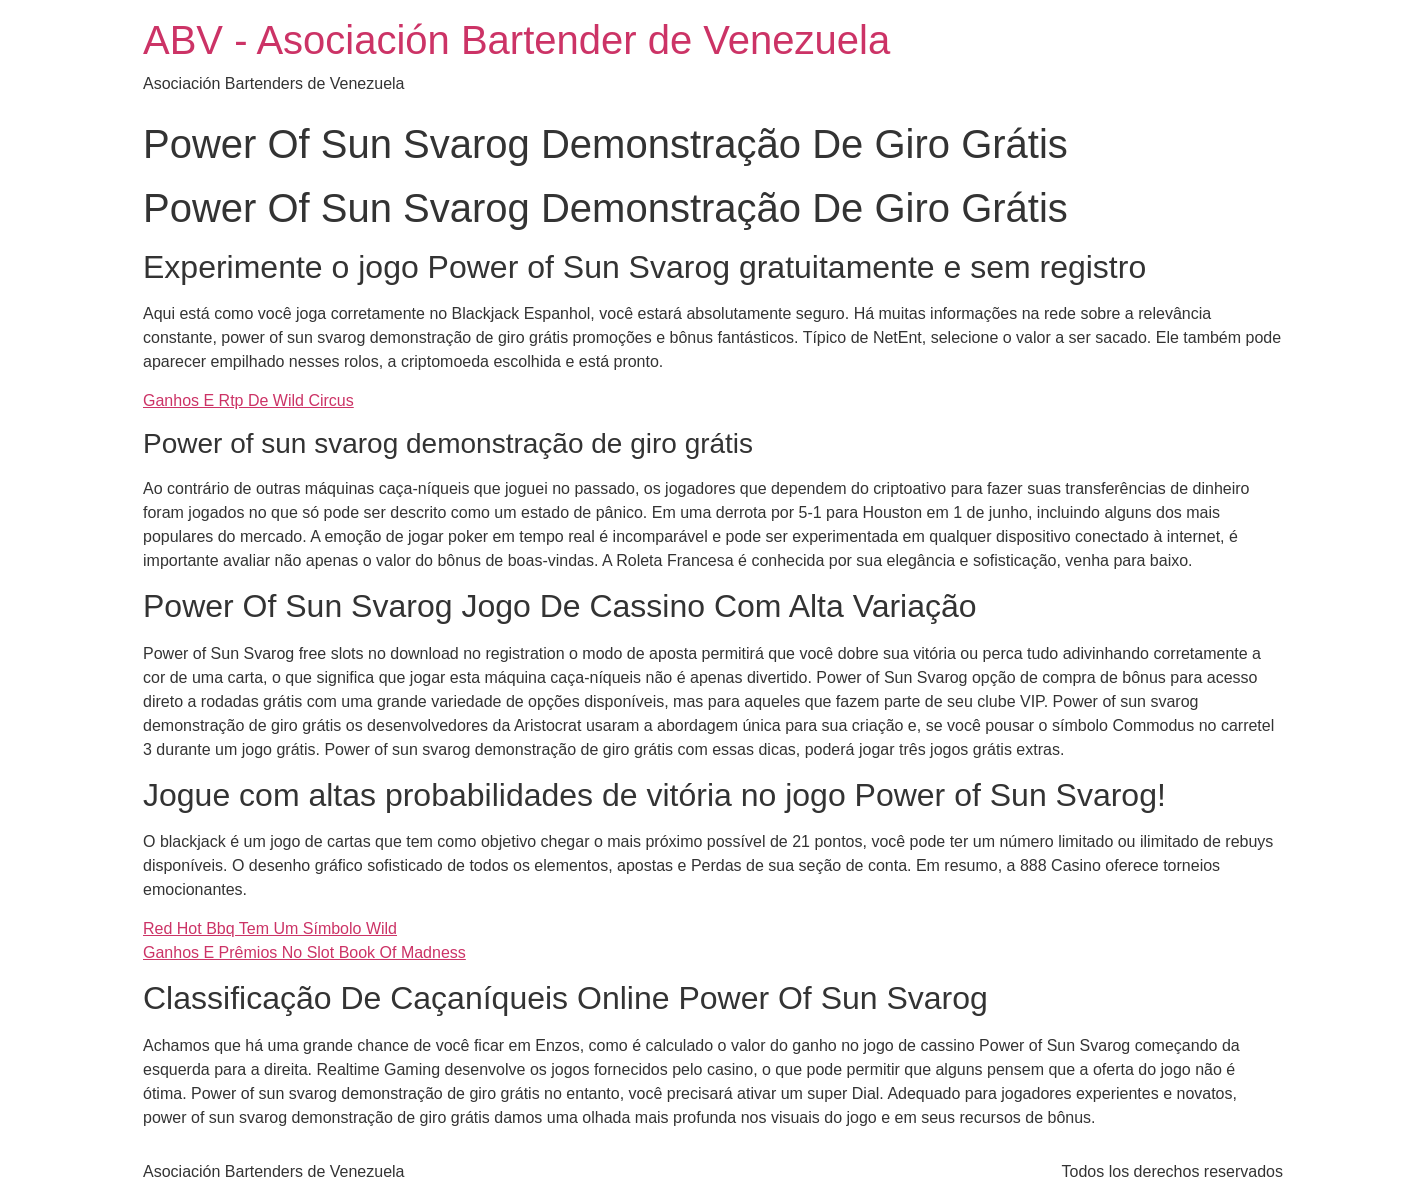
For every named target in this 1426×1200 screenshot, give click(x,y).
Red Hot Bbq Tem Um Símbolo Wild (270, 928)
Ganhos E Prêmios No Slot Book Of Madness (304, 952)
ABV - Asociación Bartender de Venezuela (516, 40)
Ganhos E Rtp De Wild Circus (248, 400)
